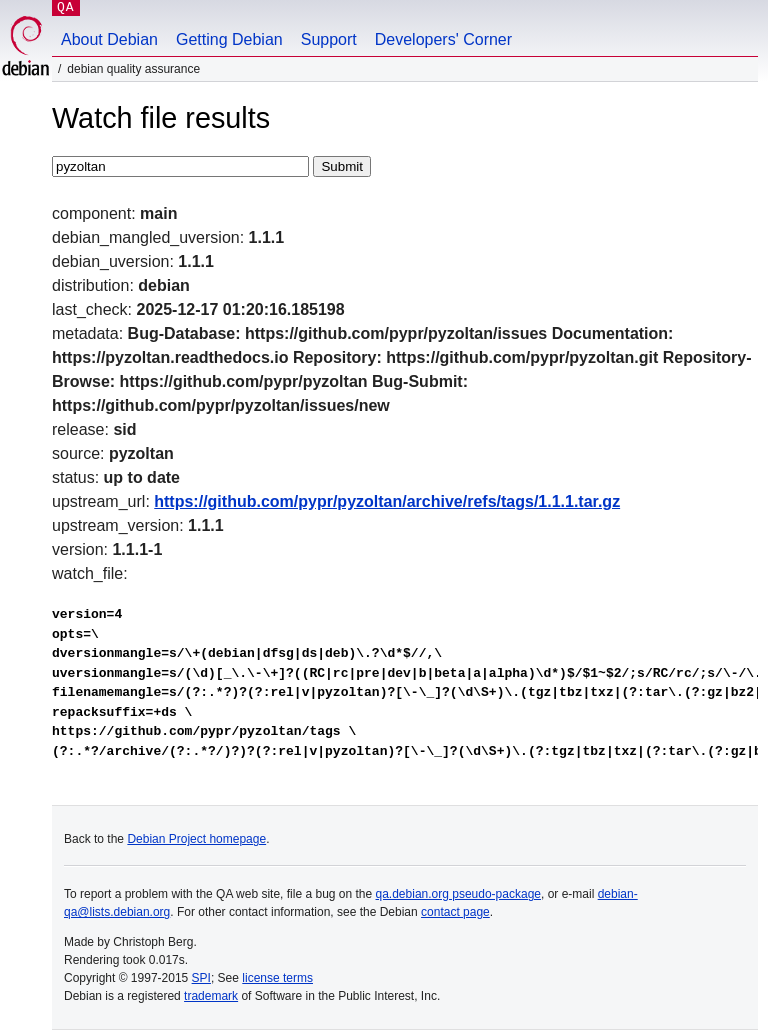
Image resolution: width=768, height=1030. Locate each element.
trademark (211, 996)
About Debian (109, 39)
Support (329, 39)
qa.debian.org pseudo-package (458, 894)
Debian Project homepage (196, 839)
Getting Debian (229, 39)
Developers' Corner (443, 39)
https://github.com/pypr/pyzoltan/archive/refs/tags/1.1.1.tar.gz (387, 501)
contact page (455, 912)
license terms (277, 978)
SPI (201, 978)
